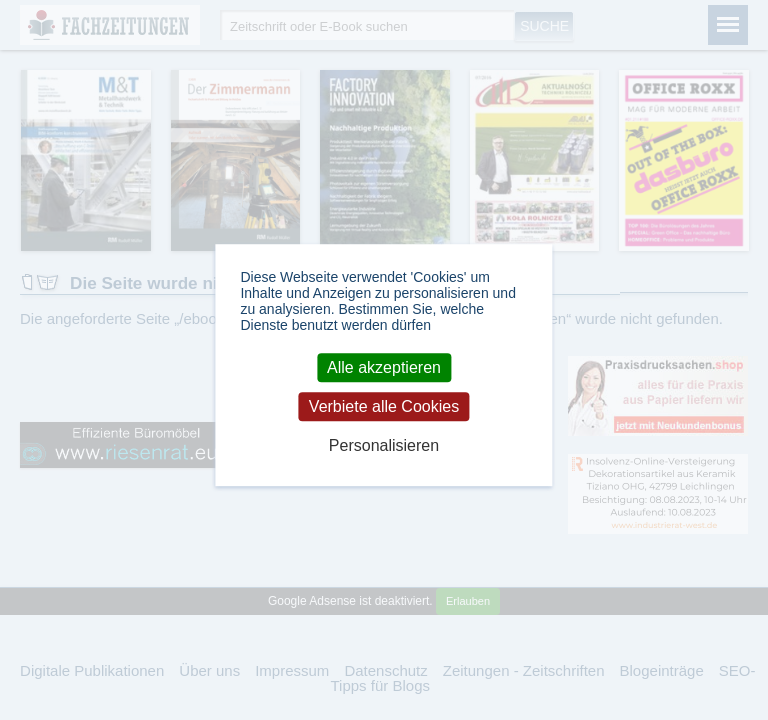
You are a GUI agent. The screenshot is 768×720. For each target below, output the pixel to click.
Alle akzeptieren (384, 367)
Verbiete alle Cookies (384, 406)
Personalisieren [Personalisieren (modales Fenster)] (384, 446)
